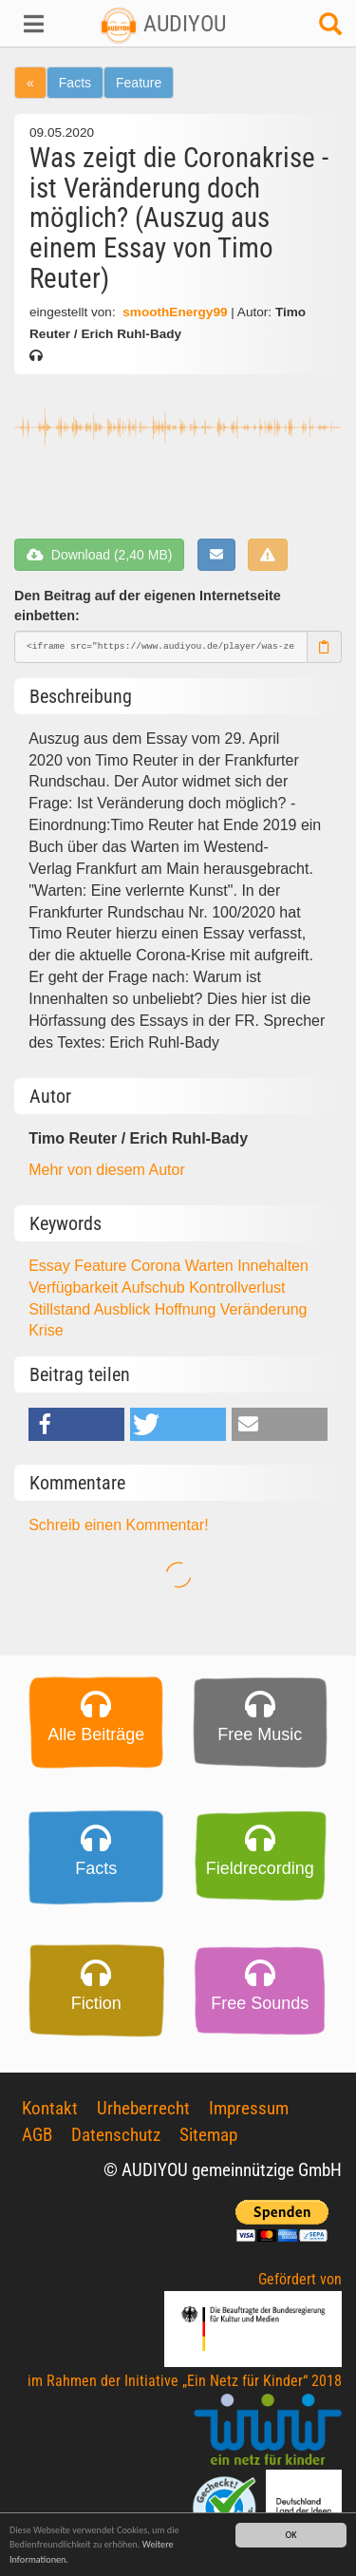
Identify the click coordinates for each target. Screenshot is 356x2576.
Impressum (249, 2108)
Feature (138, 82)
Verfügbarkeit (75, 1287)
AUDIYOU (163, 23)
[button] (30, 23)
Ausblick (124, 1309)
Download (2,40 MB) (99, 554)
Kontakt (50, 2108)
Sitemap (208, 2135)
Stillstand (60, 1309)
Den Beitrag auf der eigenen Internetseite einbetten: (147, 605)
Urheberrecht (143, 2108)
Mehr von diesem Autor (106, 1170)
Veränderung (264, 1309)
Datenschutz (115, 2135)
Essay (51, 1266)
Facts (75, 82)
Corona (158, 1266)
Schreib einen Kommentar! (118, 1525)
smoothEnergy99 (175, 312)
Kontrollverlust (237, 1287)
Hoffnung (187, 1309)
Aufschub (155, 1287)
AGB (37, 2135)
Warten (211, 1266)
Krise (45, 1330)
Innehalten (273, 1266)
